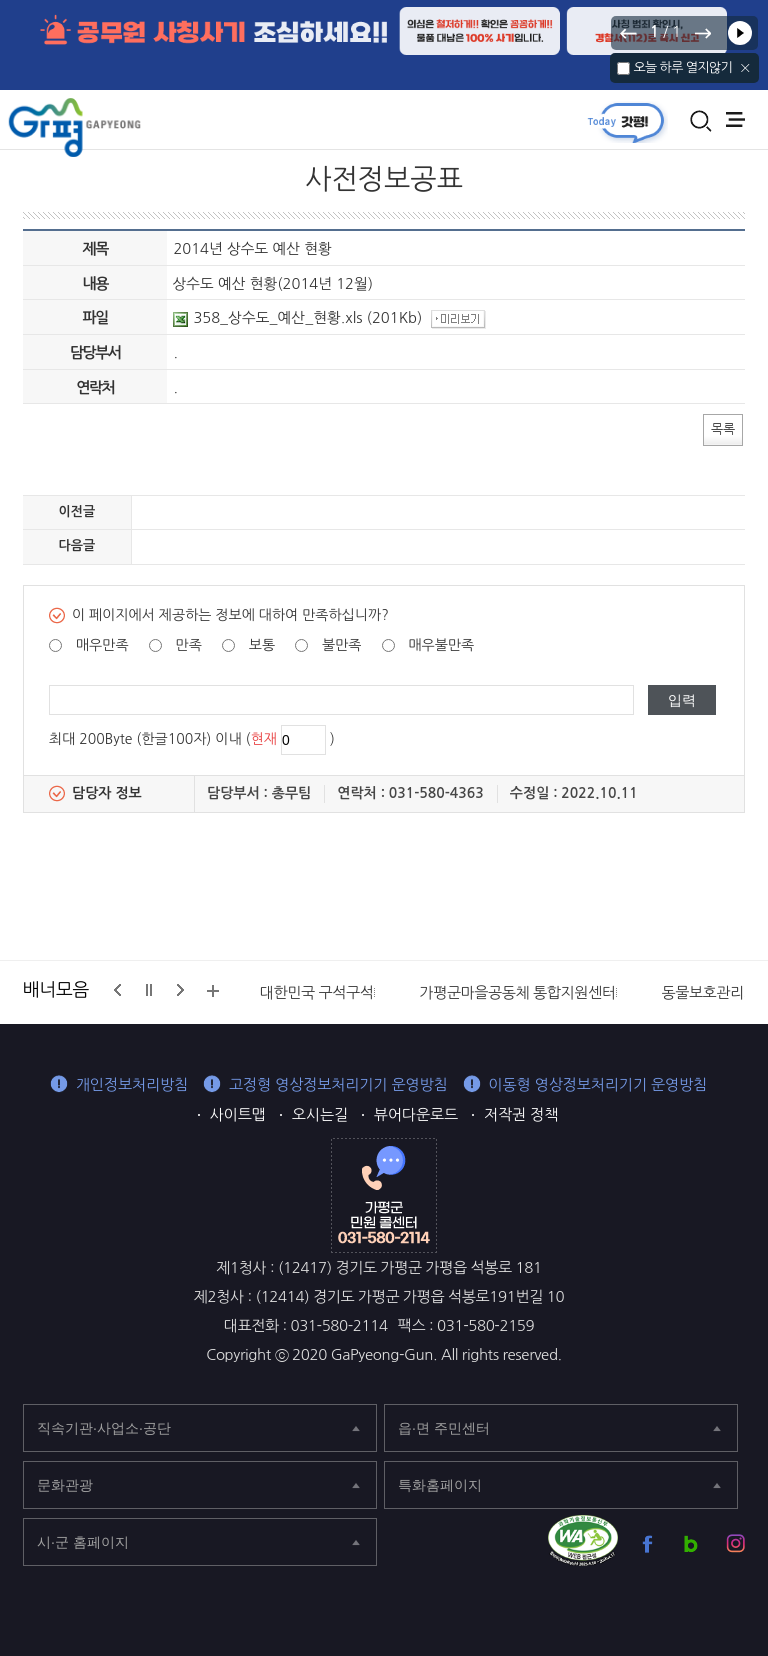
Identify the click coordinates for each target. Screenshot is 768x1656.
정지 (149, 990)
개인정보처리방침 (132, 1084)
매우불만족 (441, 645)
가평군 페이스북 (647, 1543)
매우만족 (102, 645)
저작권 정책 (521, 1114)
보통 (262, 645)
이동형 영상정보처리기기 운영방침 (598, 1084)
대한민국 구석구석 (317, 992)
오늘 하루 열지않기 (682, 67)
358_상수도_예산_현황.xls (267, 317)
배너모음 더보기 (213, 991)
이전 (629, 33)
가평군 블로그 (691, 1543)
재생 (740, 33)
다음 (702, 33)
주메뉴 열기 (735, 119)
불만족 (341, 645)
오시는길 (320, 1114)
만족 (189, 645)
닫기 (745, 68)
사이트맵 (238, 1114)
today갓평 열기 (626, 122)
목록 (723, 428)
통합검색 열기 (701, 121)
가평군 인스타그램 (735, 1543)
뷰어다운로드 (416, 1114)
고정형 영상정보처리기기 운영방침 (338, 1084)
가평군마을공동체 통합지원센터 (517, 992)
